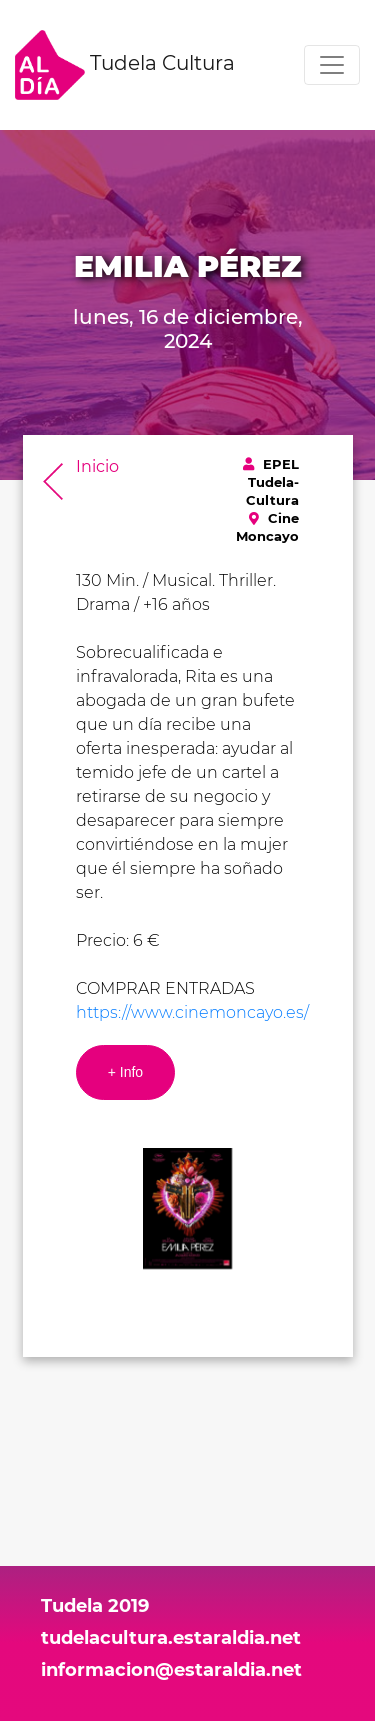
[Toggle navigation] (332, 65)
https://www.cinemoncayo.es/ (192, 1012)
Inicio (97, 466)
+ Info (125, 1072)
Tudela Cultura (125, 65)
